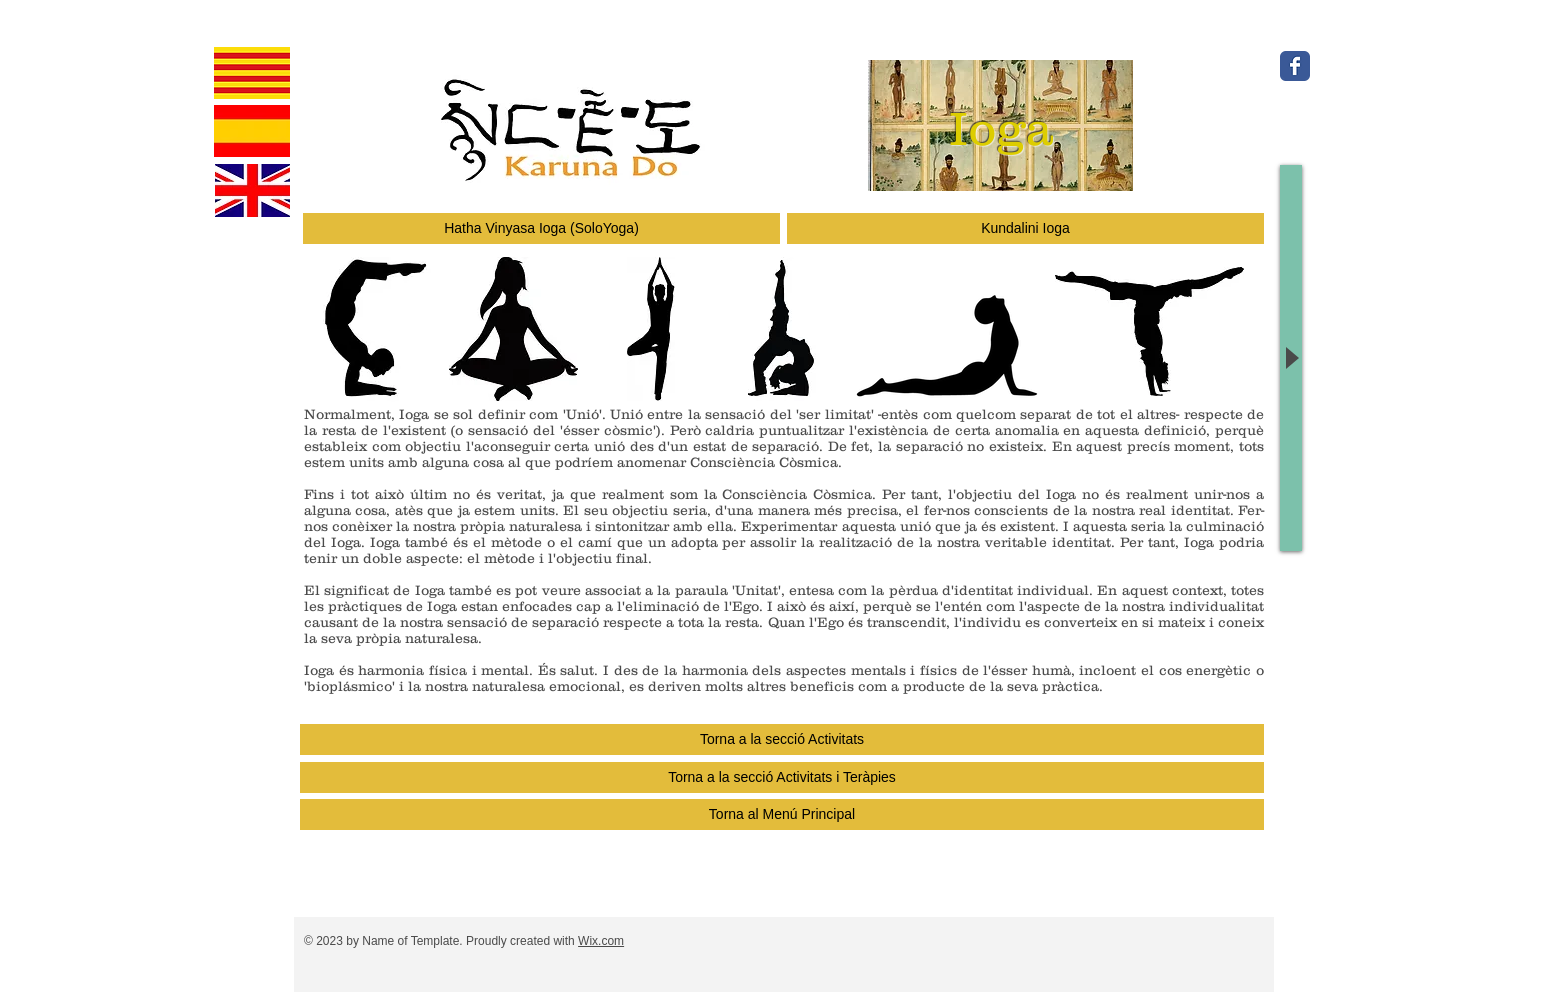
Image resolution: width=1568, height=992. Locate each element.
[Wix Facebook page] (1295, 66)
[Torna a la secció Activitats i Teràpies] (782, 777)
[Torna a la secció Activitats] (782, 739)
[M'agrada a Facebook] (1405, 108)
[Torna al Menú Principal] (782, 814)
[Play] (1291, 358)
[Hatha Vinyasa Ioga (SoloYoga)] (541, 228)
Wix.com (601, 941)
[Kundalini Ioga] (1025, 228)
